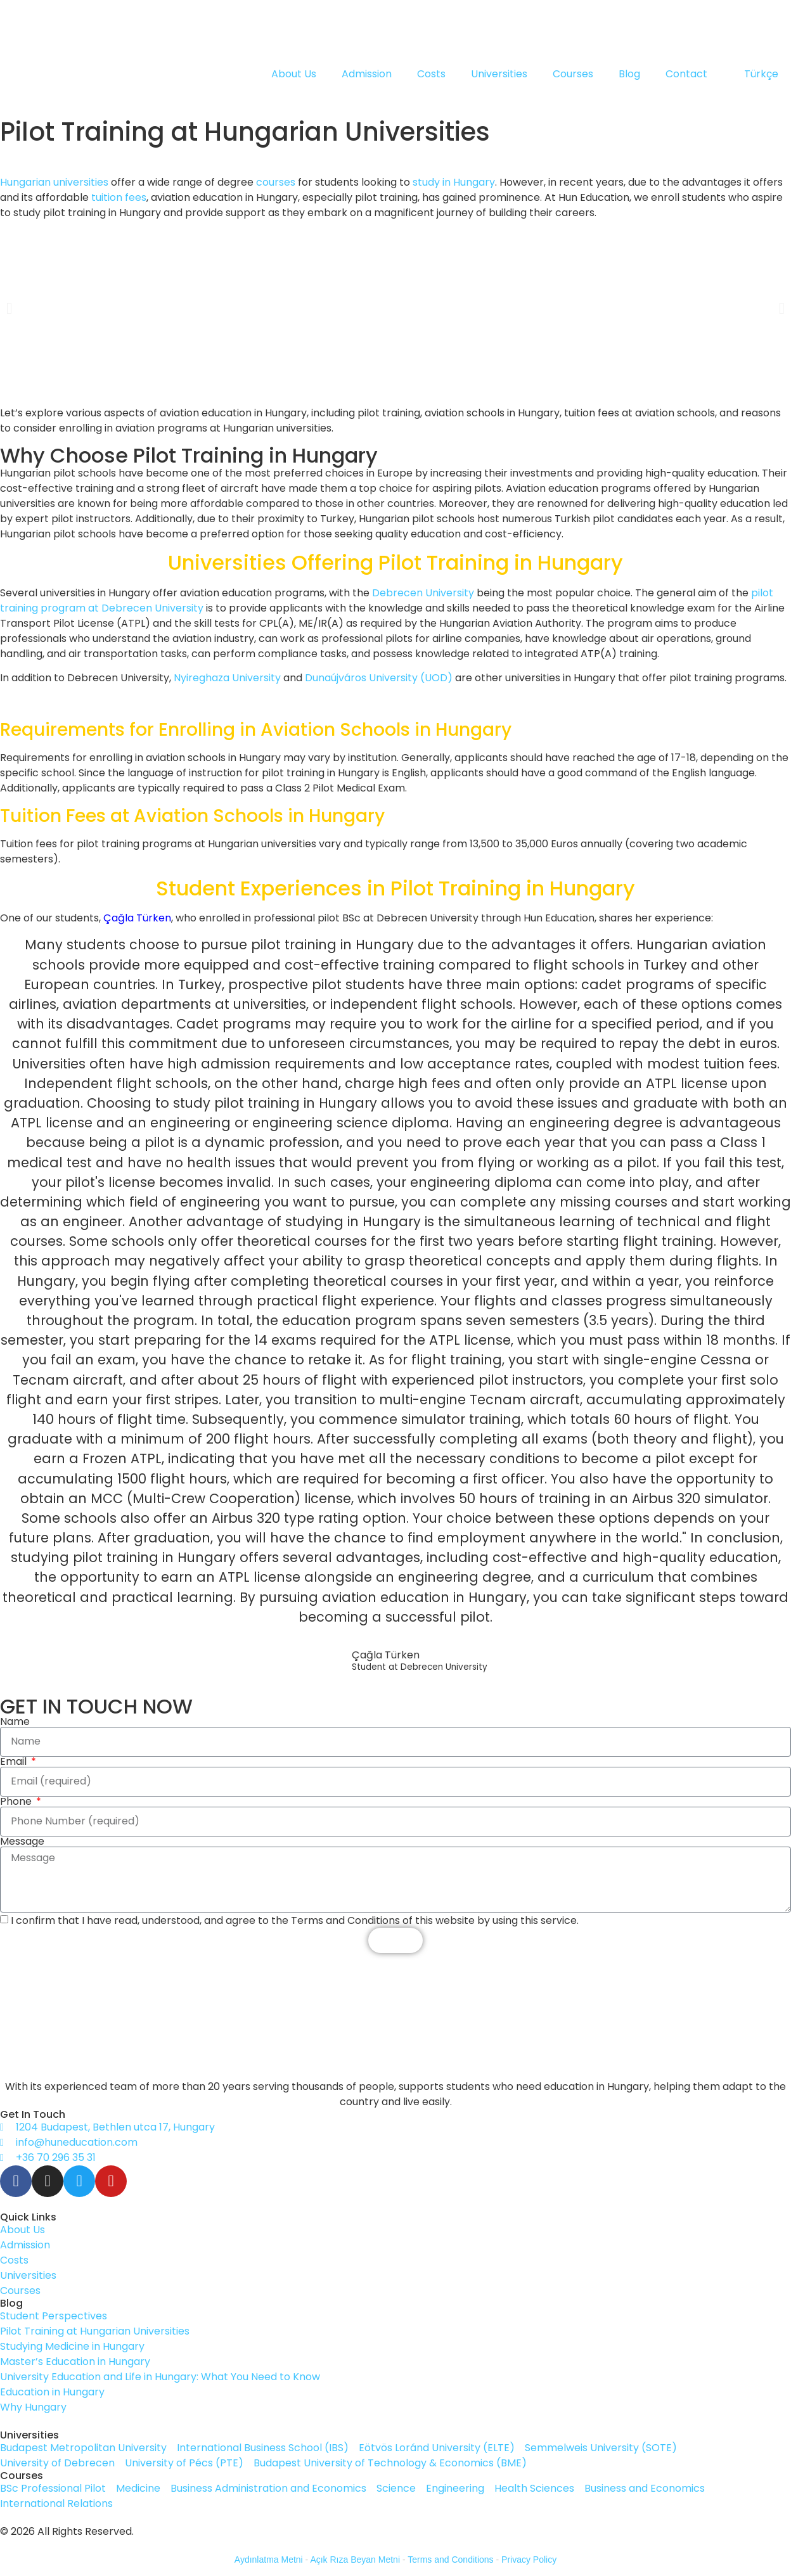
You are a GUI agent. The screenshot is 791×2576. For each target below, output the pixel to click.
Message (22, 1841)
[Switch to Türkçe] (755, 74)
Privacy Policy (528, 2559)
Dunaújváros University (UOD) (379, 677)
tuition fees (118, 197)
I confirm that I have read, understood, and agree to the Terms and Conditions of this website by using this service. (295, 1920)
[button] (9, 308)
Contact (686, 74)
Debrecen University (423, 593)
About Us (293, 74)
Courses (573, 74)
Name (15, 1722)
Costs (431, 74)
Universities (499, 74)
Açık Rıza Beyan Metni (355, 2559)
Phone (17, 1802)
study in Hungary (454, 182)
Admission (367, 74)
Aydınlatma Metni (269, 2559)
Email (14, 1762)
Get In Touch (32, 2114)
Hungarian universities (54, 182)
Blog (629, 74)
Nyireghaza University (227, 677)
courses (275, 182)
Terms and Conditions (450, 2559)
